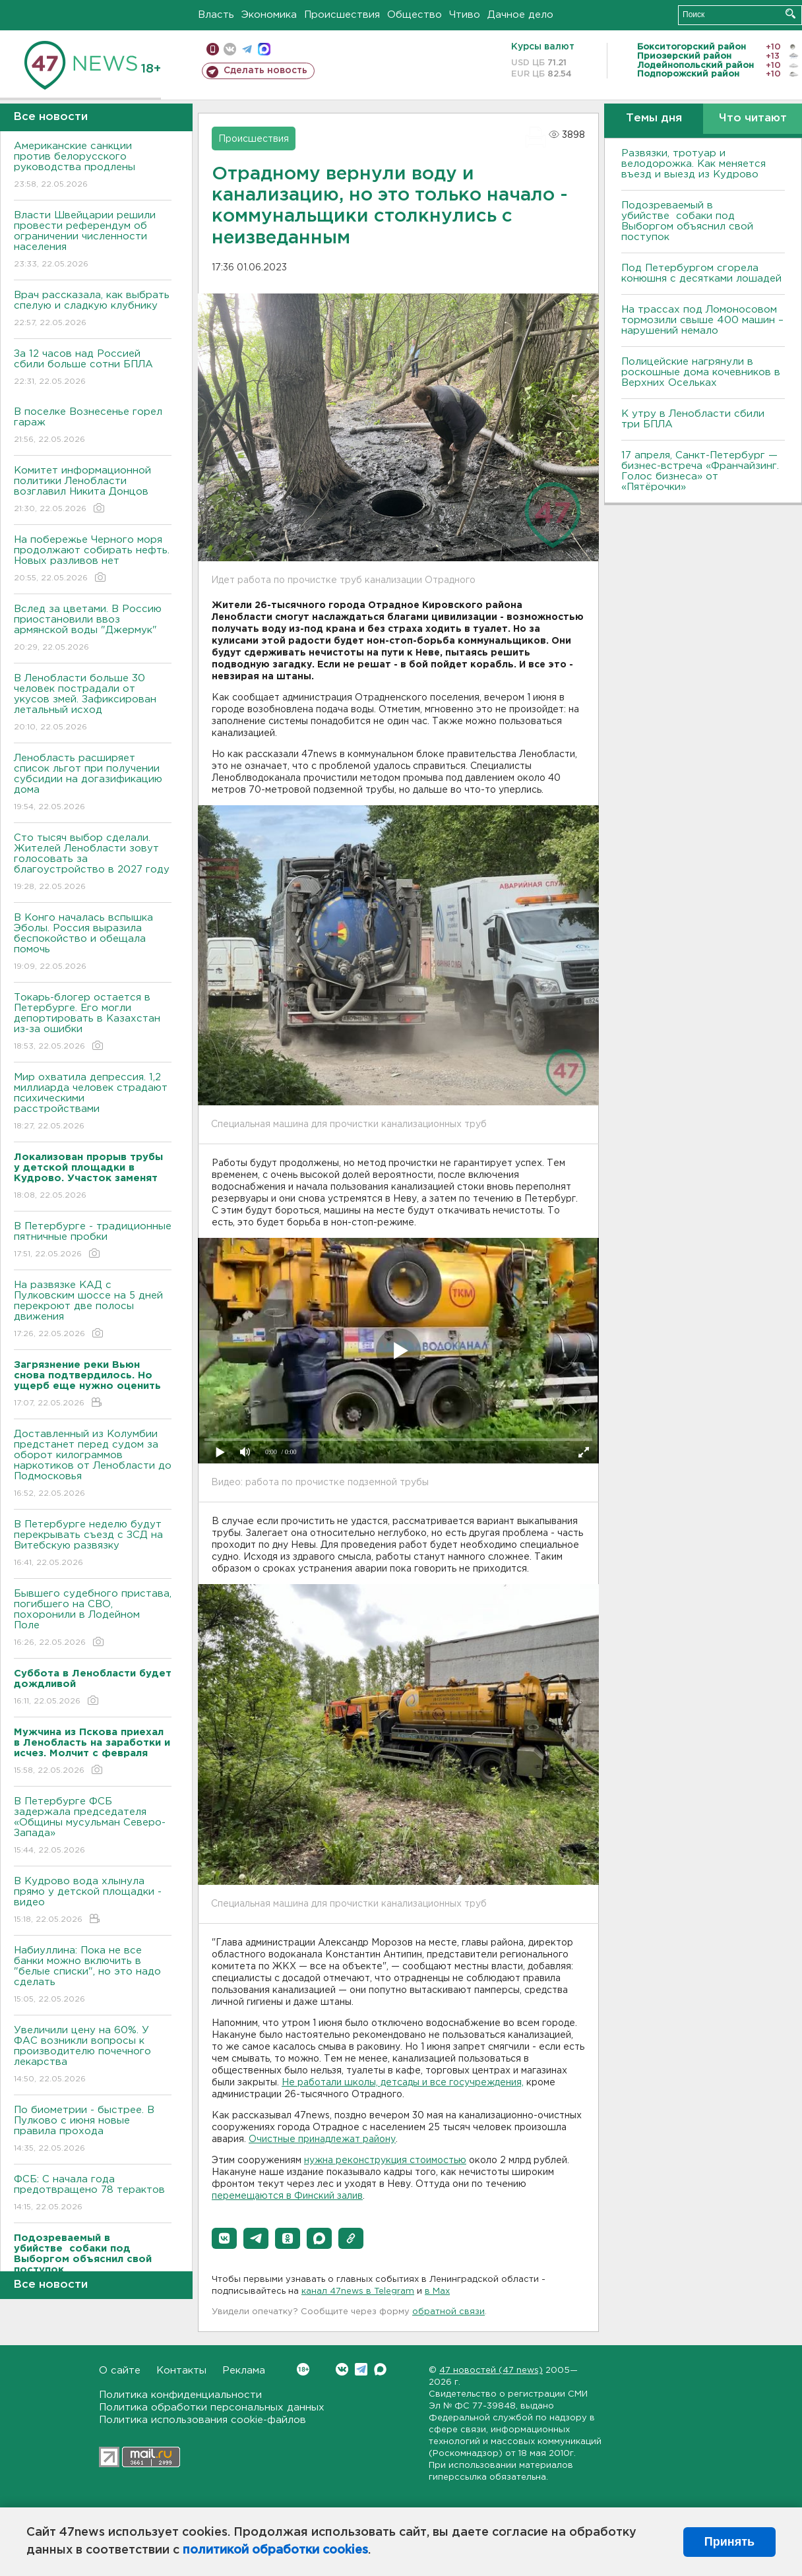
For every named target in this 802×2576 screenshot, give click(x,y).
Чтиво (464, 15)
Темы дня (654, 118)
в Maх (437, 2291)
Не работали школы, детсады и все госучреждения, (403, 2083)
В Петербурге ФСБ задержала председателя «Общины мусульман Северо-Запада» (92, 1826)
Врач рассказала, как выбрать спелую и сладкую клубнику (92, 309)
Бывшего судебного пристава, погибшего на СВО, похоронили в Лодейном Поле (92, 1618)
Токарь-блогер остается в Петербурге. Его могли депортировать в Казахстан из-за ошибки (92, 1022)
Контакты (181, 2370)
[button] (224, 2238)
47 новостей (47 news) (491, 2370)
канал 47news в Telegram (357, 2291)
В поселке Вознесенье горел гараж (92, 426)
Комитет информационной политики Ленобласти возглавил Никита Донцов (92, 490)
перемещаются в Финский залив (287, 2196)
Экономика (269, 15)
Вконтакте (303, 2369)
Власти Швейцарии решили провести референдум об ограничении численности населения (92, 240)
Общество (414, 15)
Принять (729, 2541)
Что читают (753, 118)
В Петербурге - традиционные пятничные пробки (92, 1241)
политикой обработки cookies (275, 2550)
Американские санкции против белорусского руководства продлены (92, 166)
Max (380, 2369)
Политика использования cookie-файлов (202, 2420)
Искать (790, 13)
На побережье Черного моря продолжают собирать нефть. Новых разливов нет (92, 560)
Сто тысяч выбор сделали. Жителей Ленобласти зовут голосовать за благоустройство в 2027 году (92, 863)
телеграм (247, 49)
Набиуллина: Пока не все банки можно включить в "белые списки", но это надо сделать (92, 1975)
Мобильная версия (212, 49)
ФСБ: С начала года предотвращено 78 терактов (92, 2194)
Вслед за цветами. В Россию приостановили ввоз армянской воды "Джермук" (92, 629)
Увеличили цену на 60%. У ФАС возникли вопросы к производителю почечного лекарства (92, 2055)
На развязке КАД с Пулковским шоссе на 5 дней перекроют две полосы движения (92, 1310)
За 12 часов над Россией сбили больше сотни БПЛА (92, 368)
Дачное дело (520, 15)
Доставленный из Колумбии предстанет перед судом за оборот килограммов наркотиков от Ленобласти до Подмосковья (92, 1464)
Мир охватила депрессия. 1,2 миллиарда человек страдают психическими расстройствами (92, 1102)
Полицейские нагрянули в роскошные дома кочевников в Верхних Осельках (700, 372)
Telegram (361, 2369)
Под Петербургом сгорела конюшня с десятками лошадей (701, 273)
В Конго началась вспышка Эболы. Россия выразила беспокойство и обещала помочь (92, 942)
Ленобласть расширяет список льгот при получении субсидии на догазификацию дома (92, 783)
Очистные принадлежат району (322, 2139)
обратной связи (448, 2311)
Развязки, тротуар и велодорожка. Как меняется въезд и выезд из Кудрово (693, 164)
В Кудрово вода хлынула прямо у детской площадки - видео (92, 1901)
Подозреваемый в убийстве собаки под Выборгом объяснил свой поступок (687, 221)
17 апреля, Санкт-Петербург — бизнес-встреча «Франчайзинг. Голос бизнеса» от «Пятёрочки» (700, 471)
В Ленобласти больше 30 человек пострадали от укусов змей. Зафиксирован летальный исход (92, 703)
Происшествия (342, 15)
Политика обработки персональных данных (211, 2407)
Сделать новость (265, 71)
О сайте (119, 2370)
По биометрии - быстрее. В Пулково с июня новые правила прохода (92, 2130)
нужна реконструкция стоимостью (385, 2160)
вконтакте (230, 49)
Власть (216, 15)
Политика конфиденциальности (180, 2395)
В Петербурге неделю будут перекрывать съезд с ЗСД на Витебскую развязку (92, 1544)
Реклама (243, 2370)
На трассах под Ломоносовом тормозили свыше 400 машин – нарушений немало (702, 320)
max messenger (264, 49)
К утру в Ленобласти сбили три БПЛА (692, 419)
